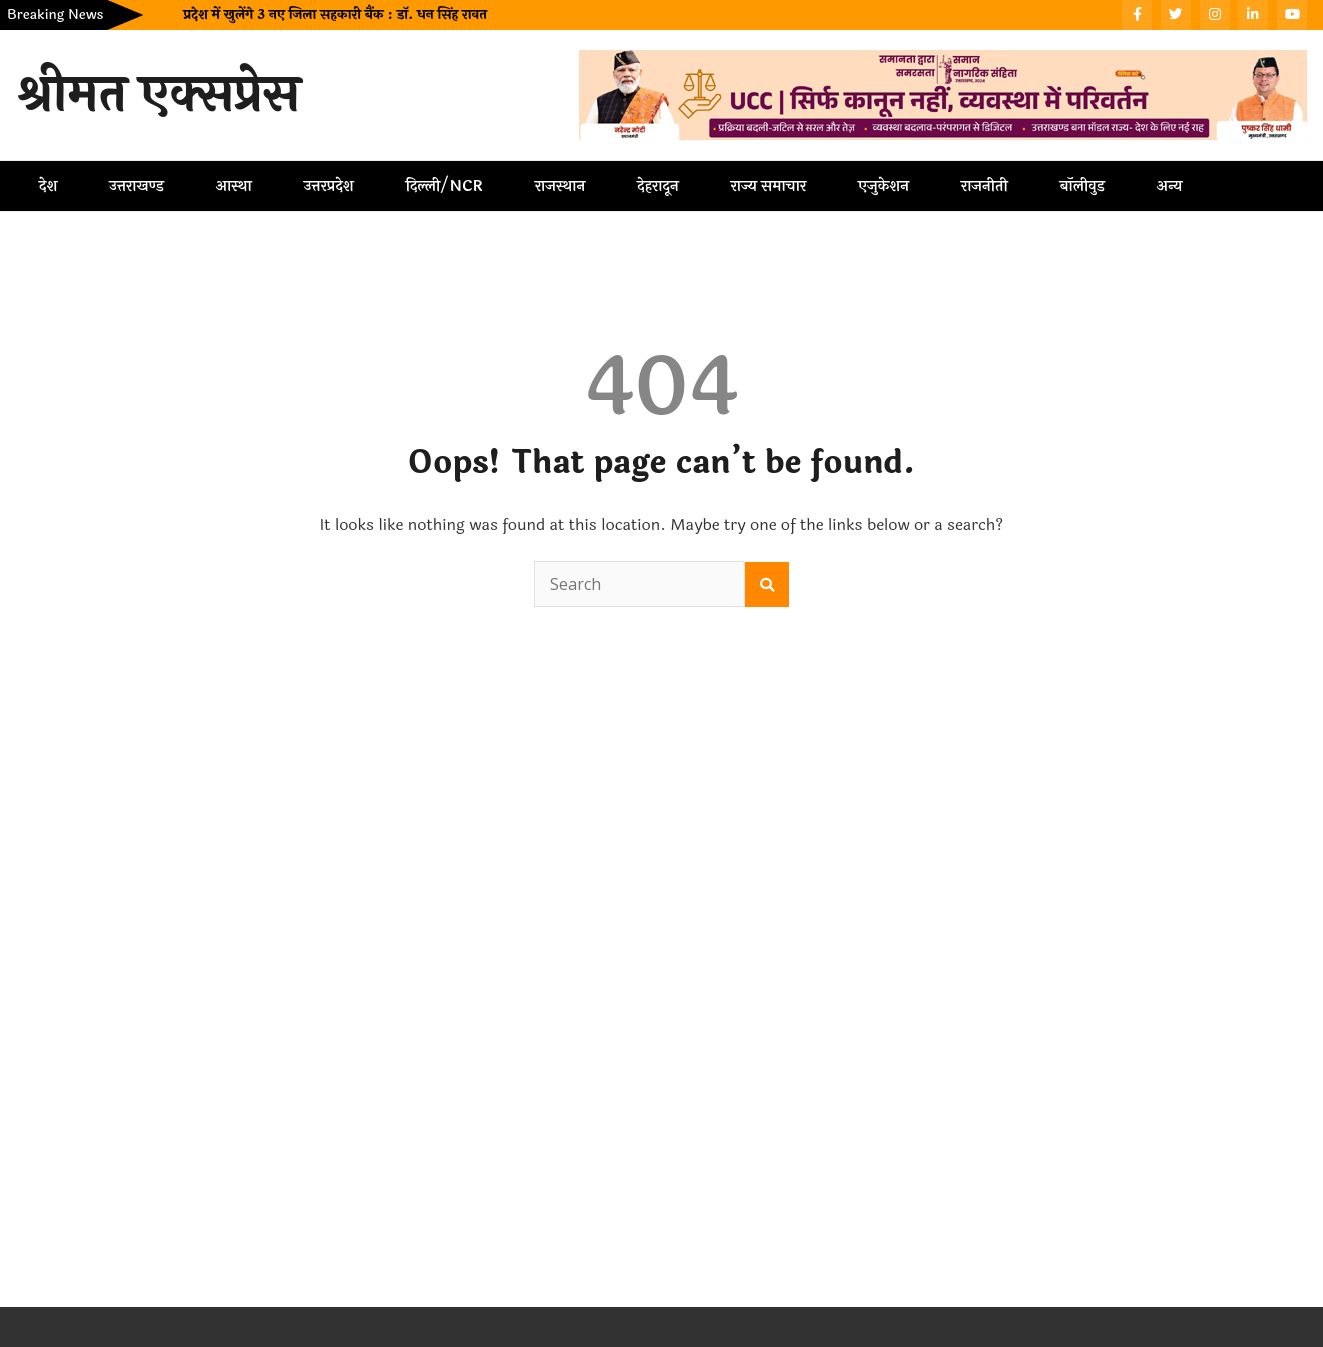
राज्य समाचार (768, 186)
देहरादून (657, 186)
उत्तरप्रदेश (329, 186)
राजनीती (984, 186)
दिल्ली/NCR (444, 186)
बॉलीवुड (1082, 186)
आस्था (234, 186)
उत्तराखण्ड (136, 186)
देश (48, 186)
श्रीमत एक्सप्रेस (158, 95)
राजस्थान (560, 186)
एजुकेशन (883, 186)
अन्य (1170, 186)
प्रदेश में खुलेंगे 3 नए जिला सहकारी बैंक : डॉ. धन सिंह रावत (334, 14)
